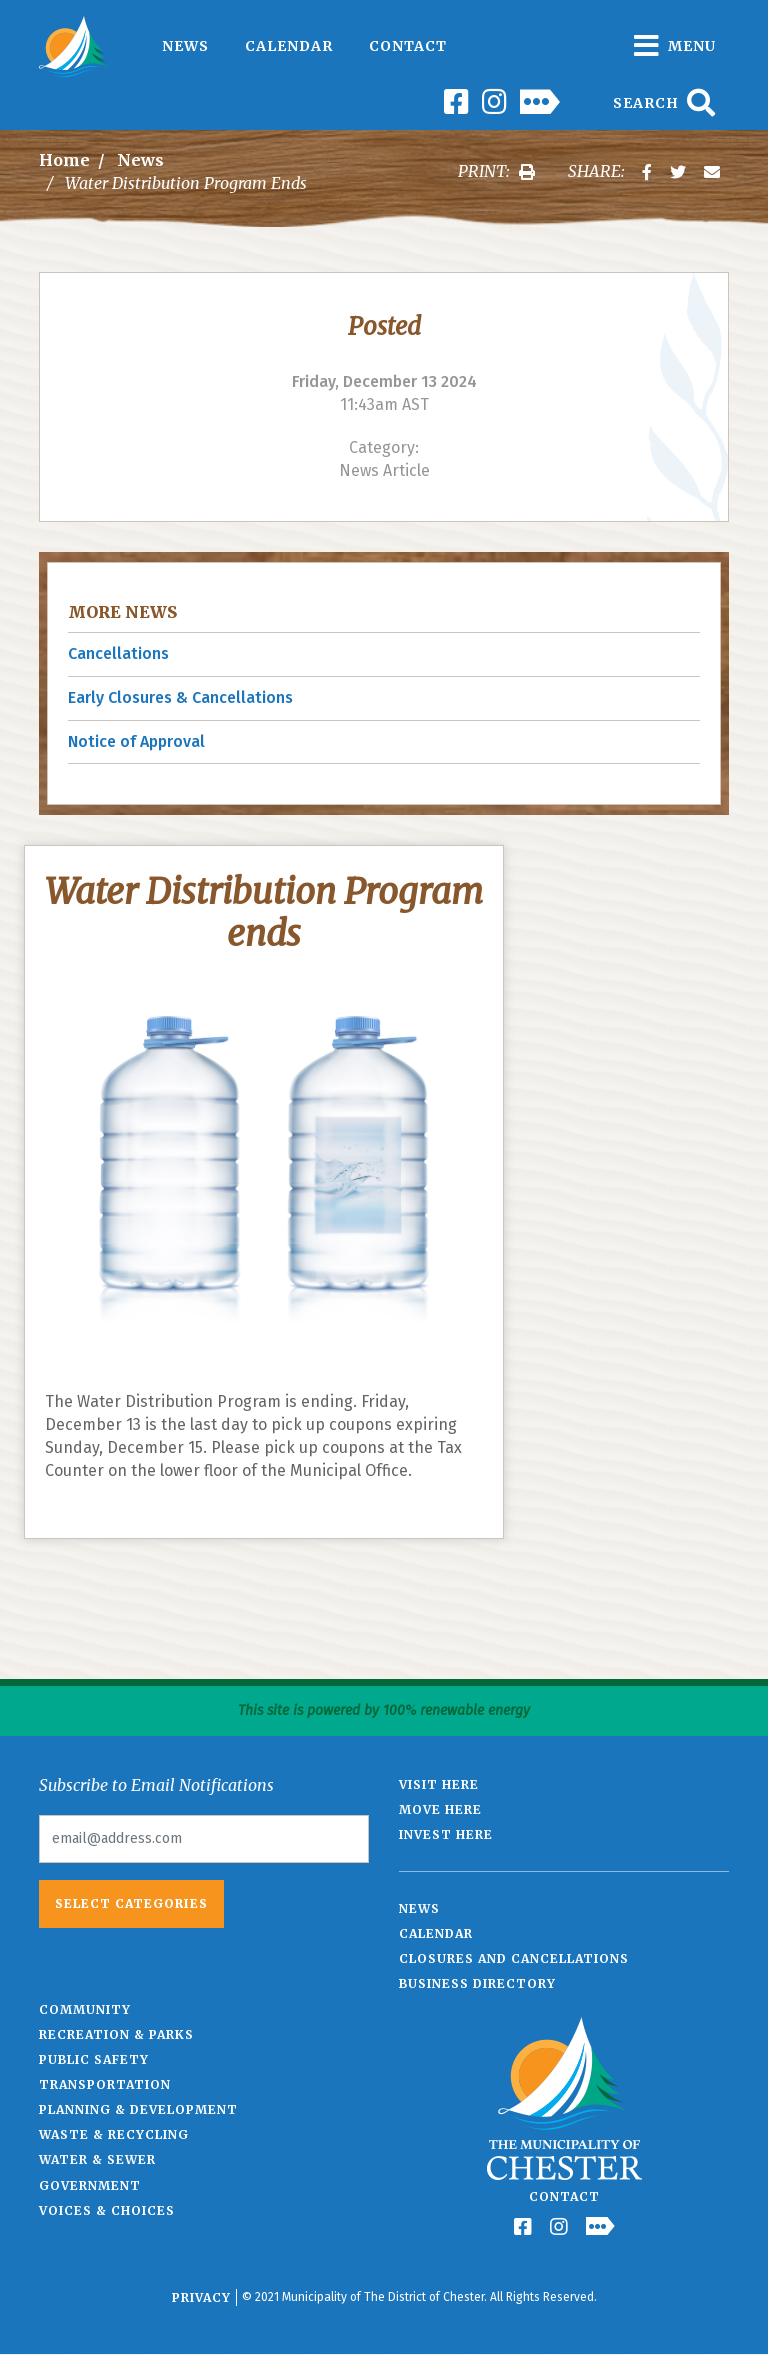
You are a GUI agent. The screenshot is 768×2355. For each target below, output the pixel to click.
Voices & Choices (107, 2210)
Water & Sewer (97, 2159)
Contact (408, 46)
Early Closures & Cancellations (180, 697)
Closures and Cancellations (514, 1958)
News (185, 46)
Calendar (289, 46)
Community (85, 2009)
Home (64, 160)
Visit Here (439, 1784)
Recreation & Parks (116, 2034)
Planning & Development (138, 2109)
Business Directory (477, 1983)
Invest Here (446, 1834)
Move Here (440, 1809)
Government (90, 2185)
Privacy (201, 2297)
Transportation (105, 2084)
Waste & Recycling (114, 2134)
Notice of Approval (136, 741)
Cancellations (118, 653)
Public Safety (94, 2059)
